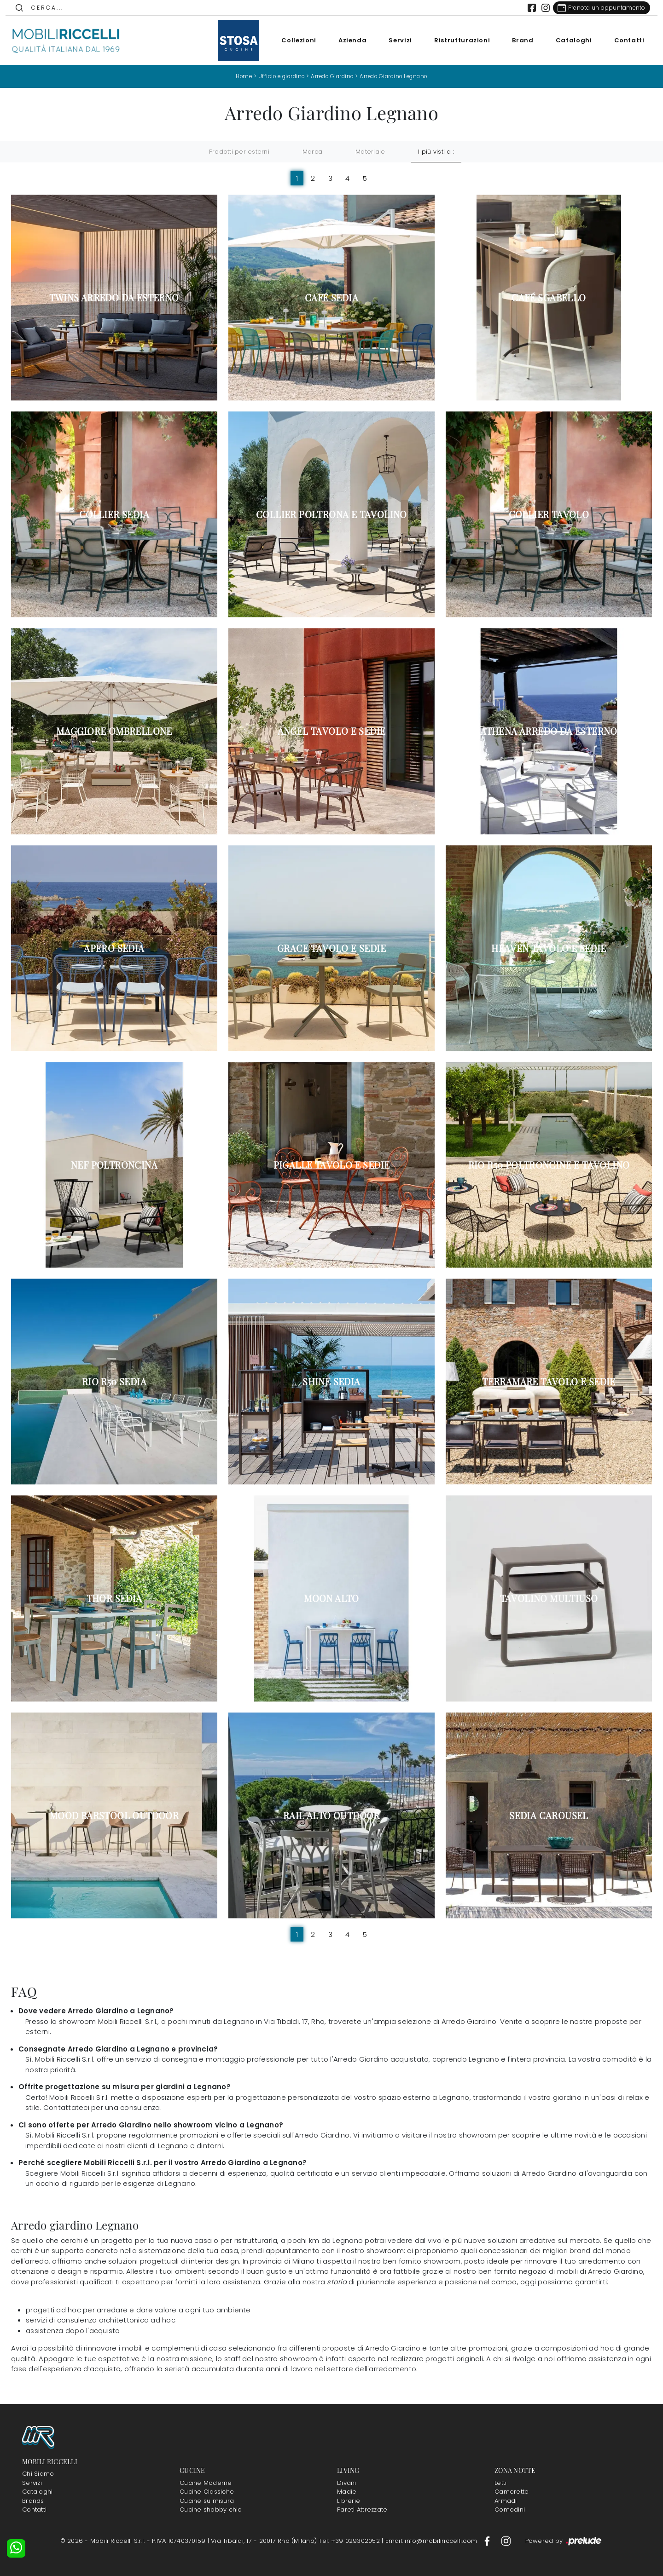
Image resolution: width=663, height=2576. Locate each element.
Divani (346, 2482)
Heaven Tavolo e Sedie (548, 948)
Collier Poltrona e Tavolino (331, 514)
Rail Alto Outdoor (331, 1815)
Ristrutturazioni (456, 40)
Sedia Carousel (548, 1815)
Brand (517, 40)
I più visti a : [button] (436, 151)
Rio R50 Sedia (114, 1382)
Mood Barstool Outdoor (114, 1815)
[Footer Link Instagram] (506, 2540)
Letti (500, 2482)
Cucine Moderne (206, 2482)
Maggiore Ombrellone (114, 731)
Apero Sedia (114, 948)
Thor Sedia (114, 1598)
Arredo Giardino (331, 76)
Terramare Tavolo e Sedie (549, 1382)
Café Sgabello (549, 298)
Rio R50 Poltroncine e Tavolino (549, 1165)
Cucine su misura (207, 2500)
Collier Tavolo (549, 514)
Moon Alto (331, 1598)
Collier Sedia (114, 514)
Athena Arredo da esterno (548, 731)
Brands (33, 2500)
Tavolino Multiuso (549, 1598)
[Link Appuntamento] (596, 7)
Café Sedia (331, 298)
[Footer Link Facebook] (488, 2540)
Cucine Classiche (207, 2491)
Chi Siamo (38, 2473)
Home (237, 76)
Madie (346, 2491)
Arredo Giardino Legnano (398, 76)
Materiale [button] (370, 151)
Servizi (395, 40)
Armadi (505, 2500)
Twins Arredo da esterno (114, 298)
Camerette (511, 2491)
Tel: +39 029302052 (350, 2540)
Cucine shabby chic (211, 2509)
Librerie (348, 2500)
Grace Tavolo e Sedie (331, 948)
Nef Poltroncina (114, 1165)
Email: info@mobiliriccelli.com (432, 2540)
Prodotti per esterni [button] (239, 151)
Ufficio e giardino (277, 76)
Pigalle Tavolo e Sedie (331, 1165)
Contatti (624, 40)
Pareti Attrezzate (362, 2509)
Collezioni (293, 40)
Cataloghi (568, 40)
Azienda (347, 40)
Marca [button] (312, 151)
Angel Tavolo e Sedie (332, 731)
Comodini (509, 2509)
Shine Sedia (331, 1382)
